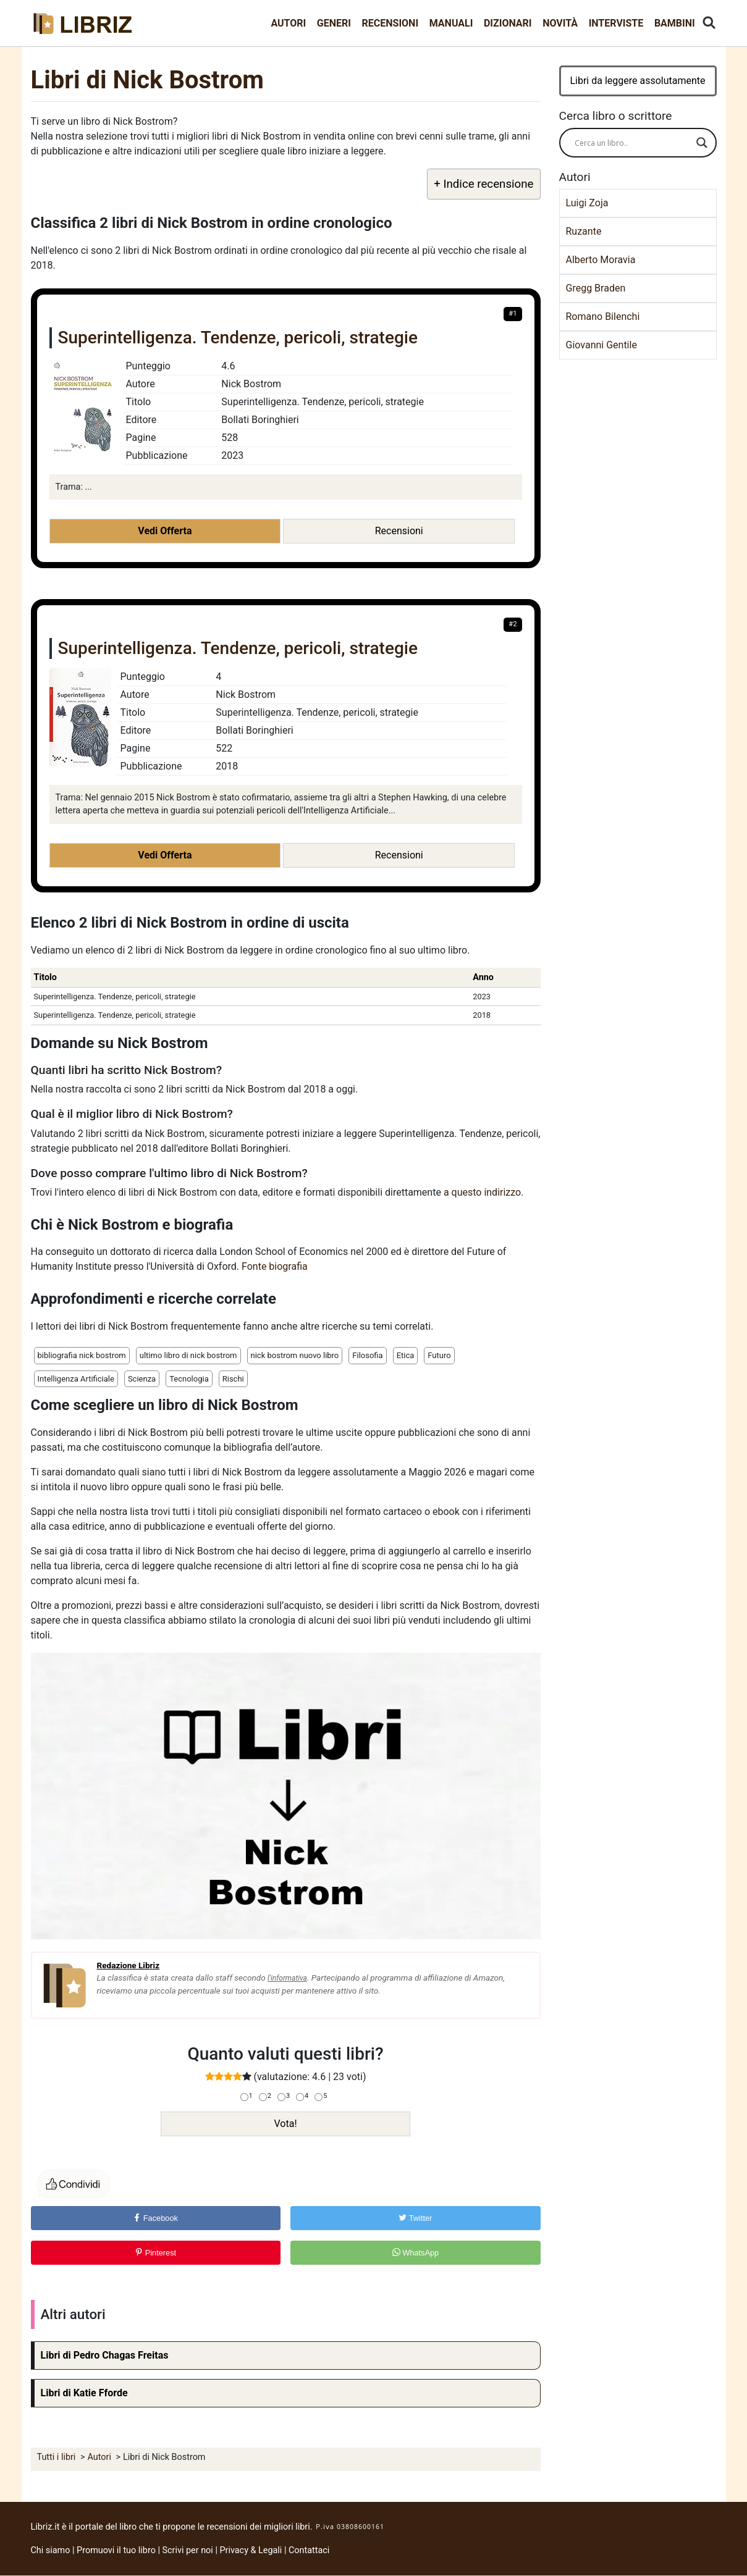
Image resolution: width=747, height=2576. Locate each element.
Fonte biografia (275, 1266)
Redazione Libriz (128, 1965)
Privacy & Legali (251, 2550)
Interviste (616, 23)
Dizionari (508, 23)
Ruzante (584, 231)
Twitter (415, 2218)
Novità (560, 23)
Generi (334, 23)
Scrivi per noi (187, 2550)
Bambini (674, 23)
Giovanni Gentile (601, 345)
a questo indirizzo (482, 1192)
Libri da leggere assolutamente (637, 80)
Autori (288, 23)
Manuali (451, 23)
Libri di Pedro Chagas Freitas (105, 2355)
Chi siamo (50, 2550)
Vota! (285, 2123)
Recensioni (390, 23)
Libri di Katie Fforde (84, 2393)
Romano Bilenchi (603, 316)
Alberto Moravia (601, 260)
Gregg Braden (596, 288)
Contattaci (309, 2550)
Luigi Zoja (587, 203)
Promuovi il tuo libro (116, 2550)
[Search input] (632, 142)
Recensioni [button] (399, 531)
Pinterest (155, 2252)
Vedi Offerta (165, 531)
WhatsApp (415, 2252)
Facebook (155, 2218)
